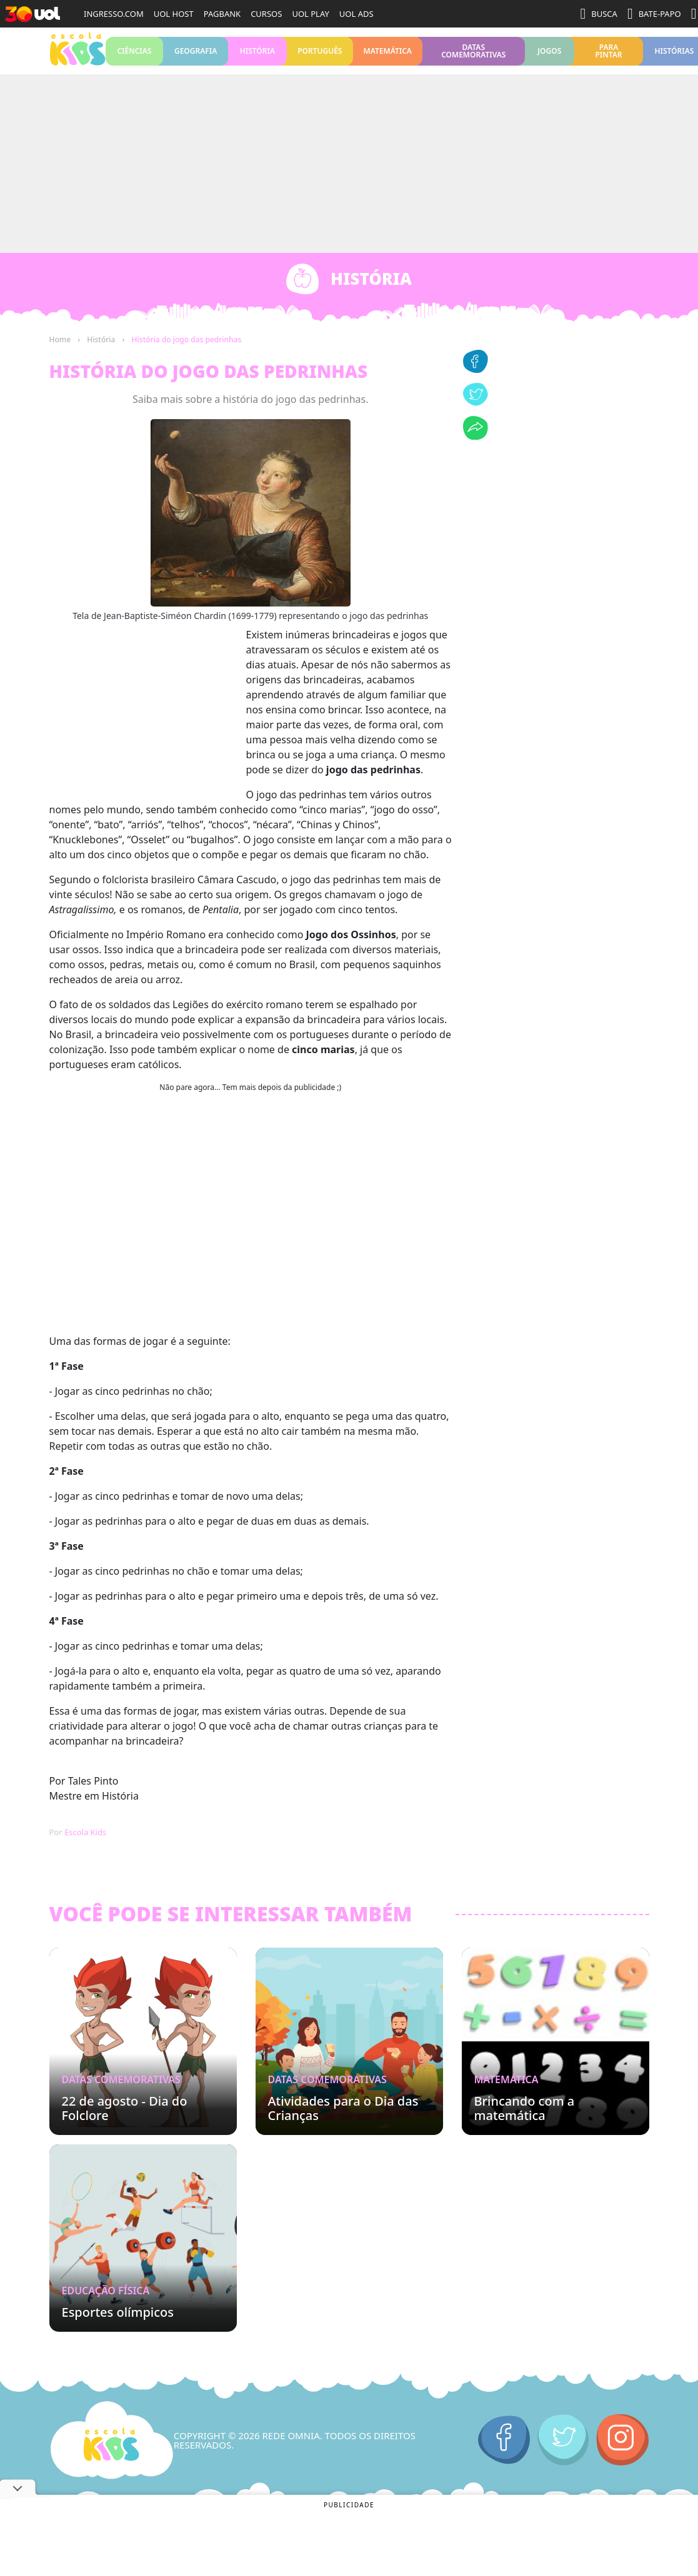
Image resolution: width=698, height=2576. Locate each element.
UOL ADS (356, 13)
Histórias (674, 55)
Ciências (135, 55)
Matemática (387, 55)
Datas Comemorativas (473, 55)
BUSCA (599, 13)
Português (320, 55)
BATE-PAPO (654, 13)
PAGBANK (222, 13)
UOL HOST (174, 13)
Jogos (549, 55)
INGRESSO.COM (114, 13)
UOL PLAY (310, 13)
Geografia (195, 55)
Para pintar (608, 55)
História (257, 55)
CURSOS (266, 13)
